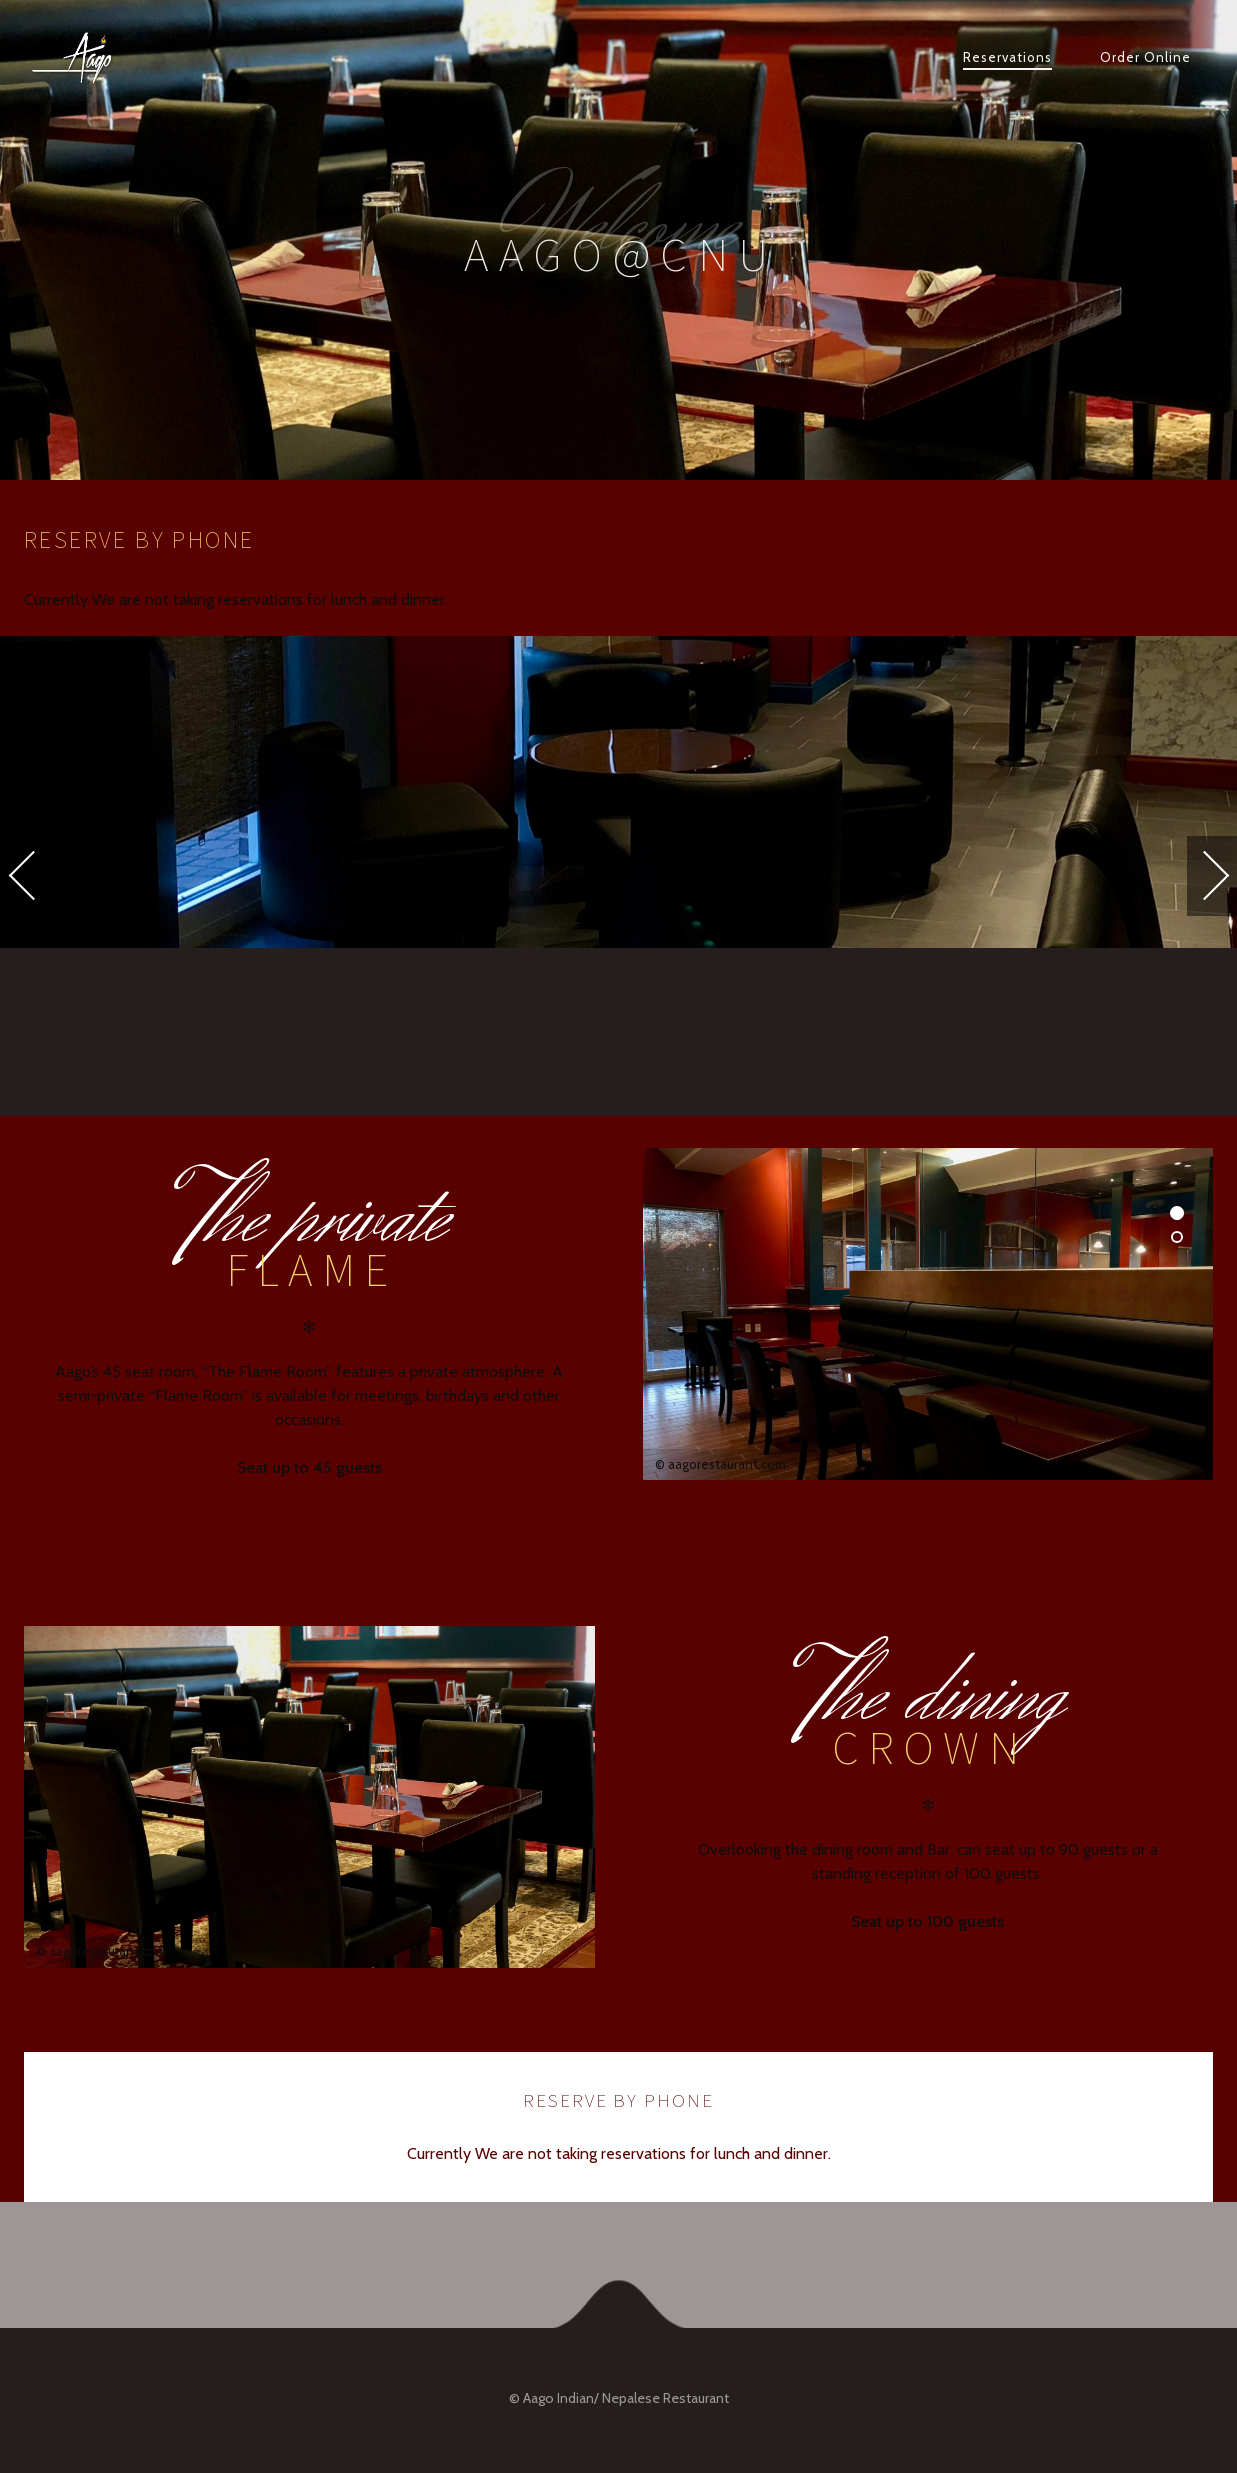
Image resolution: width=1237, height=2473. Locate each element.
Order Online (1145, 57)
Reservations (1007, 57)
